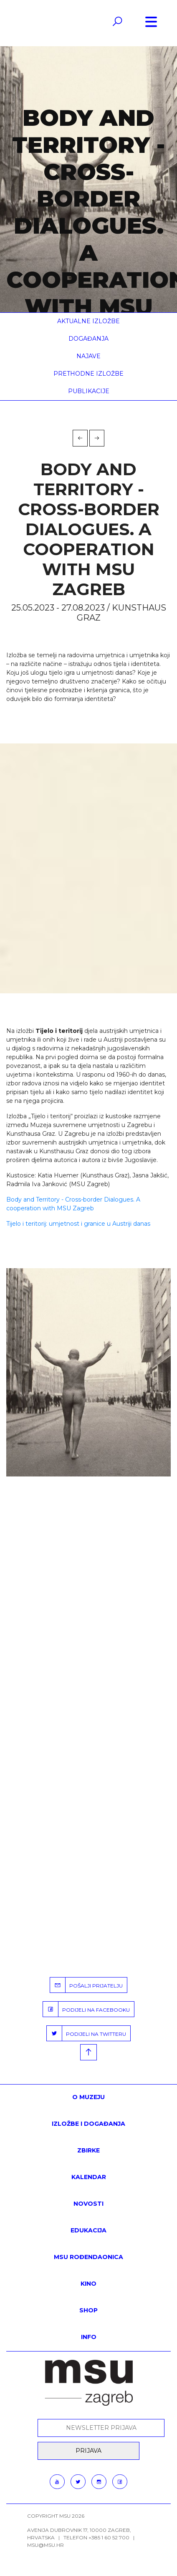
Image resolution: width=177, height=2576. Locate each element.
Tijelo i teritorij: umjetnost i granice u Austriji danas (78, 1223)
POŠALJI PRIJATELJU (86, 1985)
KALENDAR (88, 2177)
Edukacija (88, 2230)
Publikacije (88, 391)
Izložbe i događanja (88, 2123)
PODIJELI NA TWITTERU (86, 2033)
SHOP (88, 2310)
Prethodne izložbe (88, 373)
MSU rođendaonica (88, 2257)
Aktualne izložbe (88, 321)
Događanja (88, 338)
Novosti (88, 2203)
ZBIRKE (88, 2150)
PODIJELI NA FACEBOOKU (86, 2009)
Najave (88, 356)
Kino (88, 2283)
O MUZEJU (88, 2097)
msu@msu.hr (45, 2545)
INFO (88, 2337)
